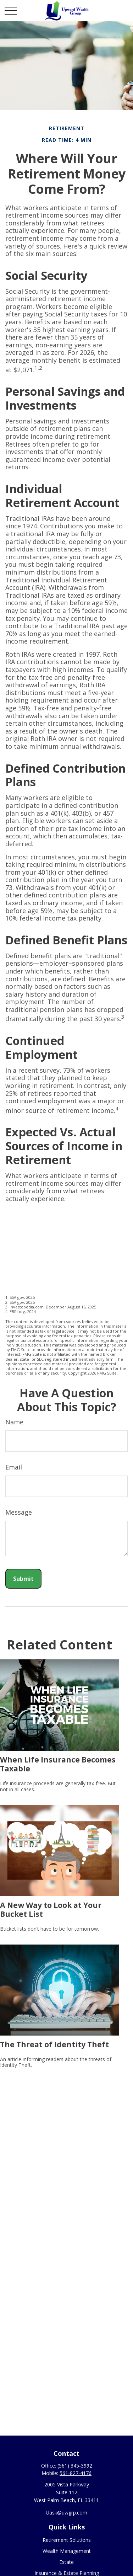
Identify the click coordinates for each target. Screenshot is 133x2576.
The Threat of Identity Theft (54, 2044)
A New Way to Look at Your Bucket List (50, 1909)
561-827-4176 (76, 2473)
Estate (66, 2562)
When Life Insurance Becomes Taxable (58, 1764)
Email (13, 1467)
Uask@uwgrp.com (66, 2512)
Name (14, 1422)
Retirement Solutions (67, 2540)
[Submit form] (23, 1579)
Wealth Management (67, 2551)
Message (18, 1512)
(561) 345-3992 (74, 2465)
